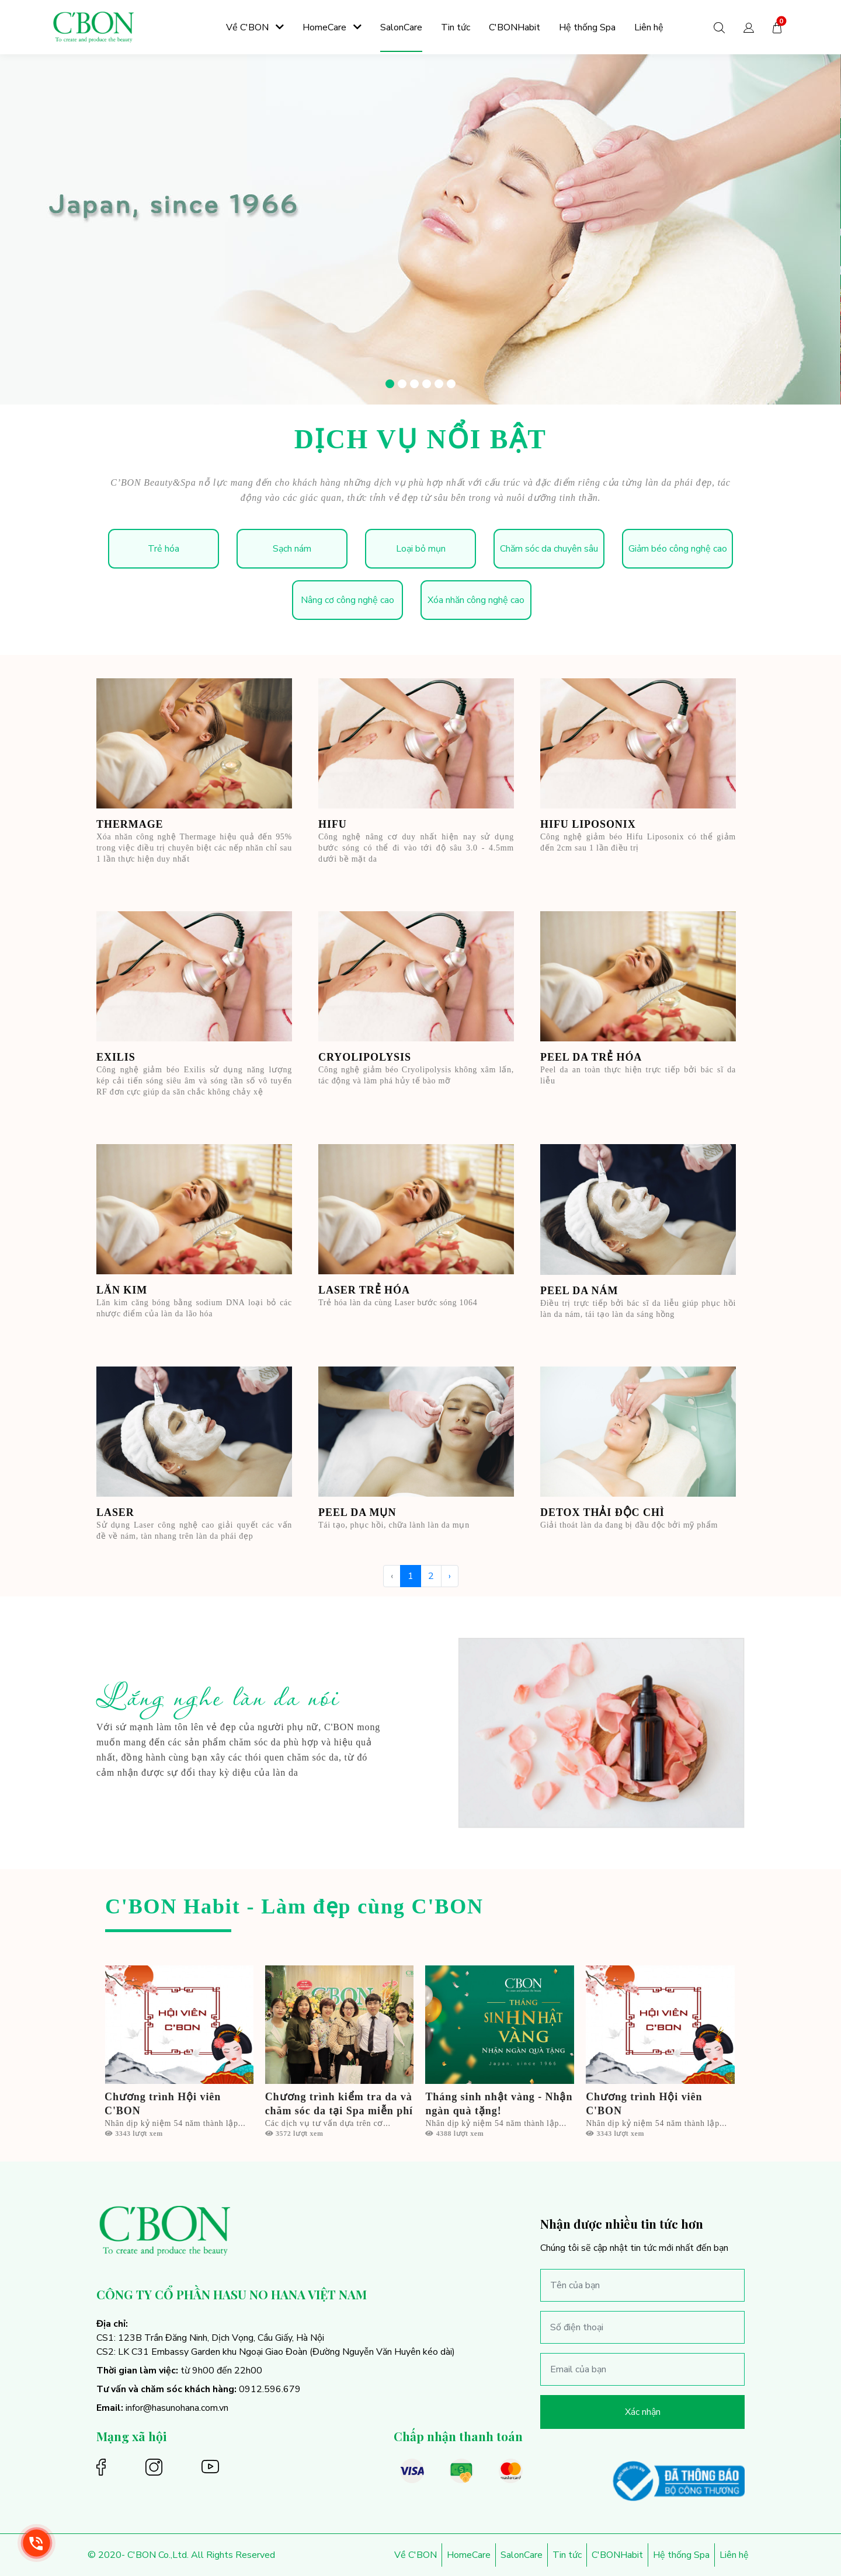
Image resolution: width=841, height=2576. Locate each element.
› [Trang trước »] (450, 1576)
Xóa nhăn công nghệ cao (476, 600)
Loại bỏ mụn (421, 548)
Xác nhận (643, 2412)
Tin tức (567, 2555)
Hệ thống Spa (681, 2555)
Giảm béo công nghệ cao (677, 548)
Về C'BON (415, 2555)
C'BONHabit (617, 2555)
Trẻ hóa (163, 548)
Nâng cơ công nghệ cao (347, 600)
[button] (748, 27)
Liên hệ (734, 2555)
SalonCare (522, 2555)
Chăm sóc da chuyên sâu (549, 548)
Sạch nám (292, 548)
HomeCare (469, 2555)
